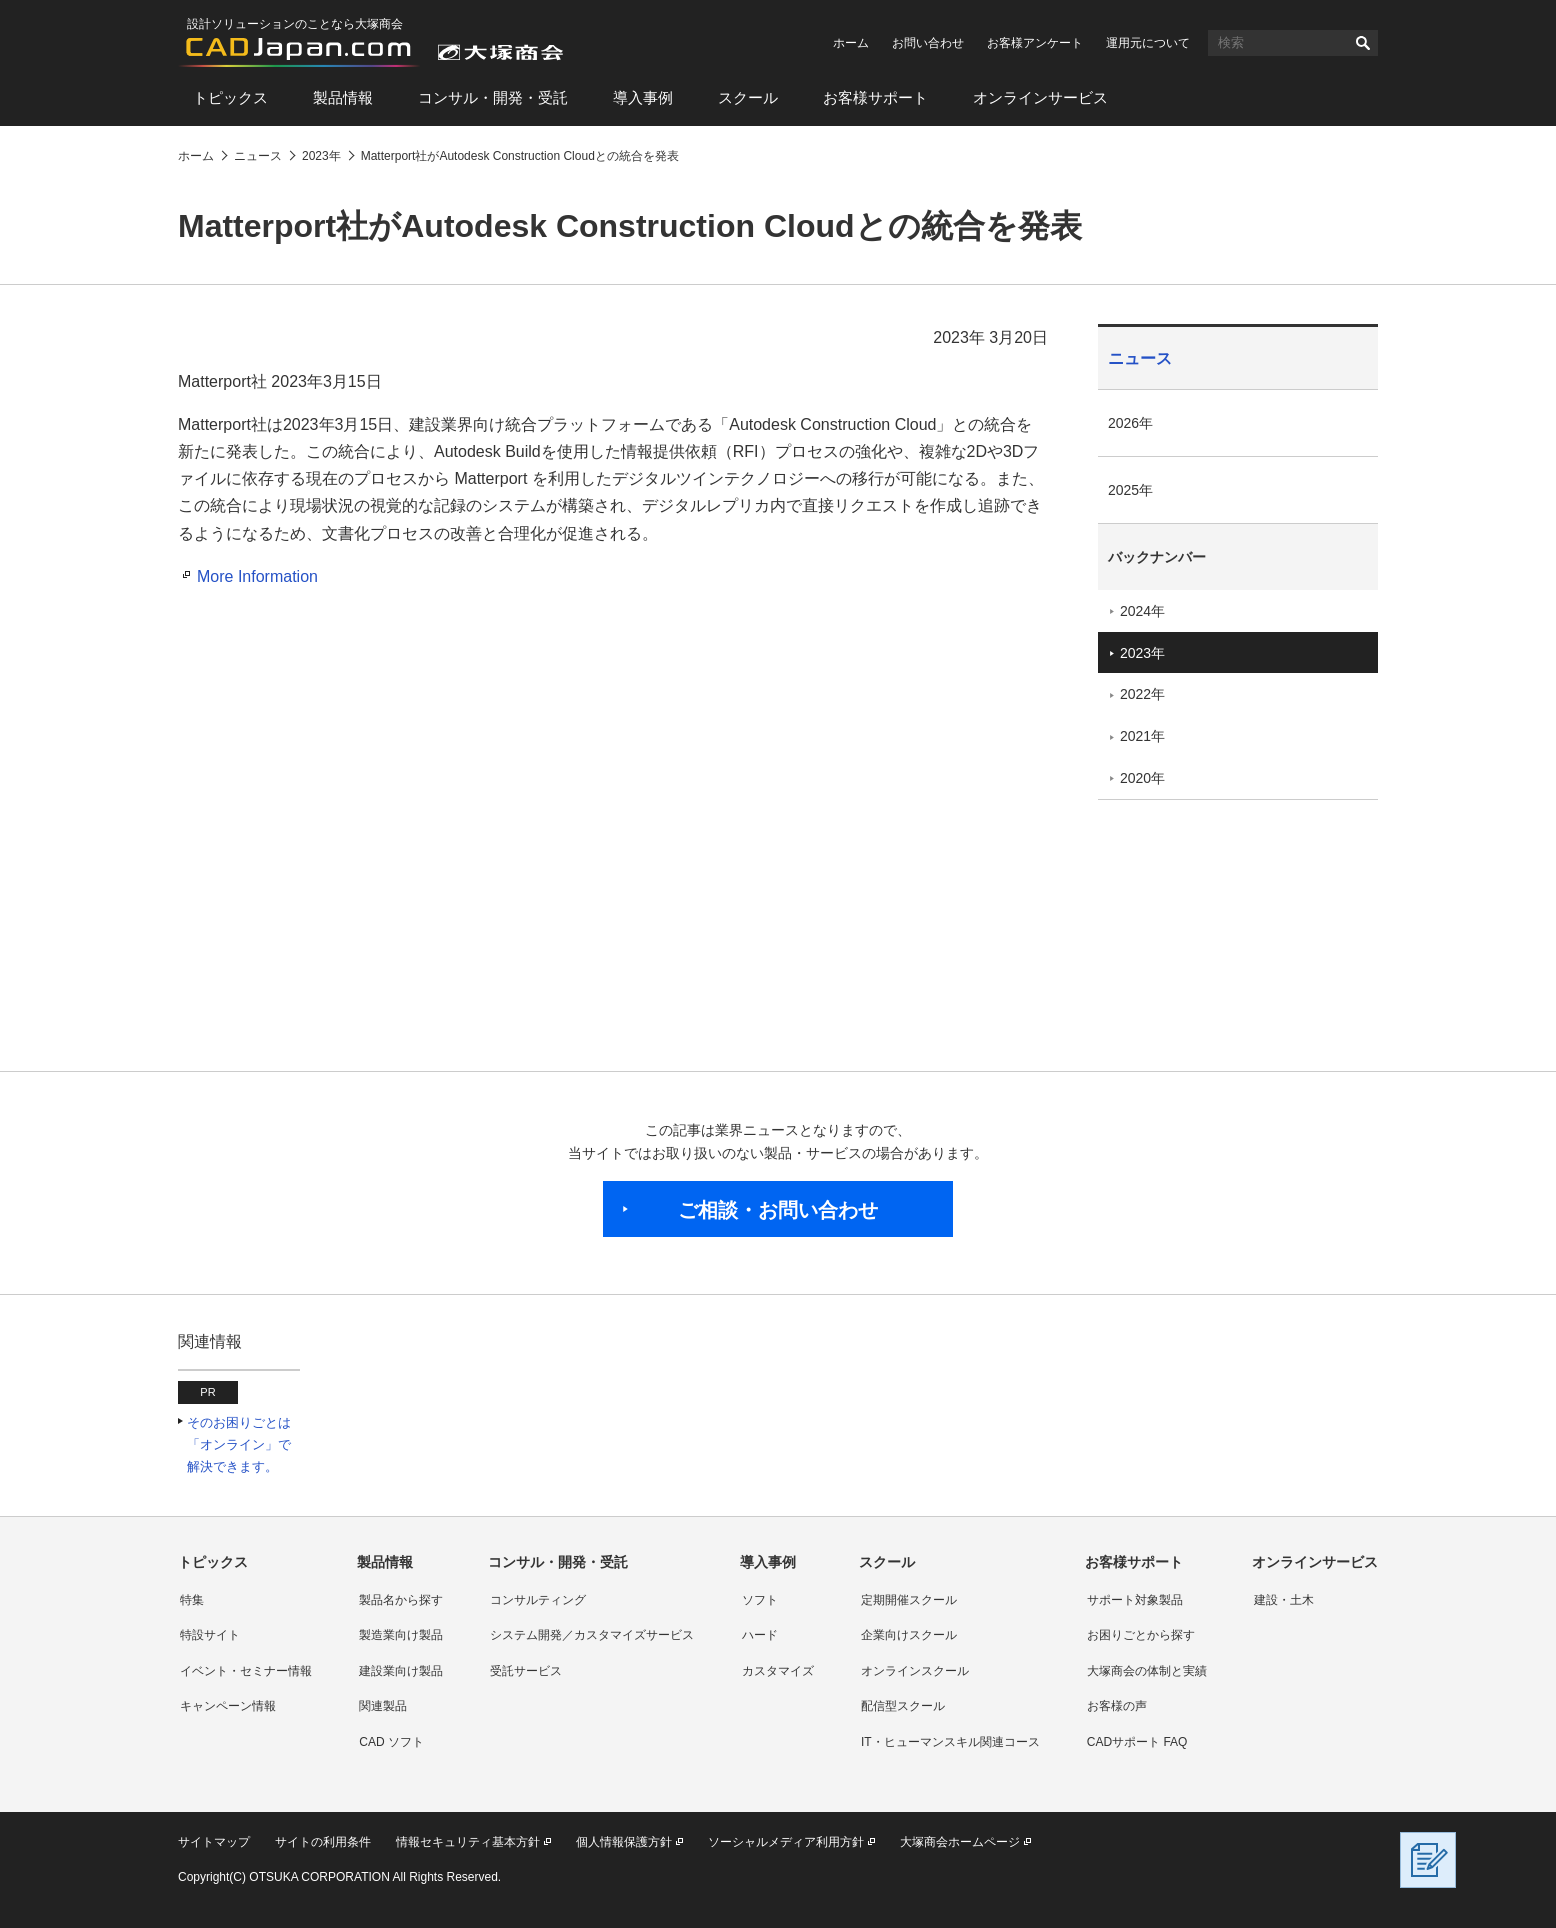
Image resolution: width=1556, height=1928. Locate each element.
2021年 (1142, 736)
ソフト (760, 1600)
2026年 (1130, 423)
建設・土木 (1284, 1600)
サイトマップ (214, 1842)
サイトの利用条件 (323, 1842)
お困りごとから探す (1141, 1635)
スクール (748, 97)
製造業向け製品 (401, 1635)
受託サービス (526, 1671)
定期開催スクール (909, 1600)
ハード (760, 1635)
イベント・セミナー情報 (246, 1671)
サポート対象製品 (1135, 1600)
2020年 (1142, 778)
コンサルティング (538, 1600)
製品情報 (343, 97)
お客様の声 (1117, 1706)
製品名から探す (401, 1600)
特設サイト (210, 1635)
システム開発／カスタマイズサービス (592, 1635)
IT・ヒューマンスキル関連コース (950, 1742)
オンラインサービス (1040, 97)
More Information (257, 576)
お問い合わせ (928, 43)
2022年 (1142, 694)
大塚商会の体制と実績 (1147, 1671)
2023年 (1142, 653)
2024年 (1142, 611)
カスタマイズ (778, 1671)
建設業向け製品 (401, 1671)
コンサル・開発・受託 (493, 97)
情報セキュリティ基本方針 (468, 1842)
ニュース (1140, 358)
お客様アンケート (1035, 43)
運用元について (1148, 43)
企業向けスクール (909, 1635)
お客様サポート (875, 97)
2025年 (1130, 490)
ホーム (851, 43)
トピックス (230, 97)
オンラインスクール (915, 1671)
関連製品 (383, 1706)
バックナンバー (1157, 557)
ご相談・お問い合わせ (778, 1210)
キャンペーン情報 (228, 1706)
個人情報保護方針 (624, 1842)
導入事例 (643, 97)
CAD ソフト (391, 1742)
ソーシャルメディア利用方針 (786, 1842)
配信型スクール (903, 1706)
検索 (1363, 43)
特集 (192, 1600)
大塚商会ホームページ (960, 1842)
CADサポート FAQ (1137, 1742)
